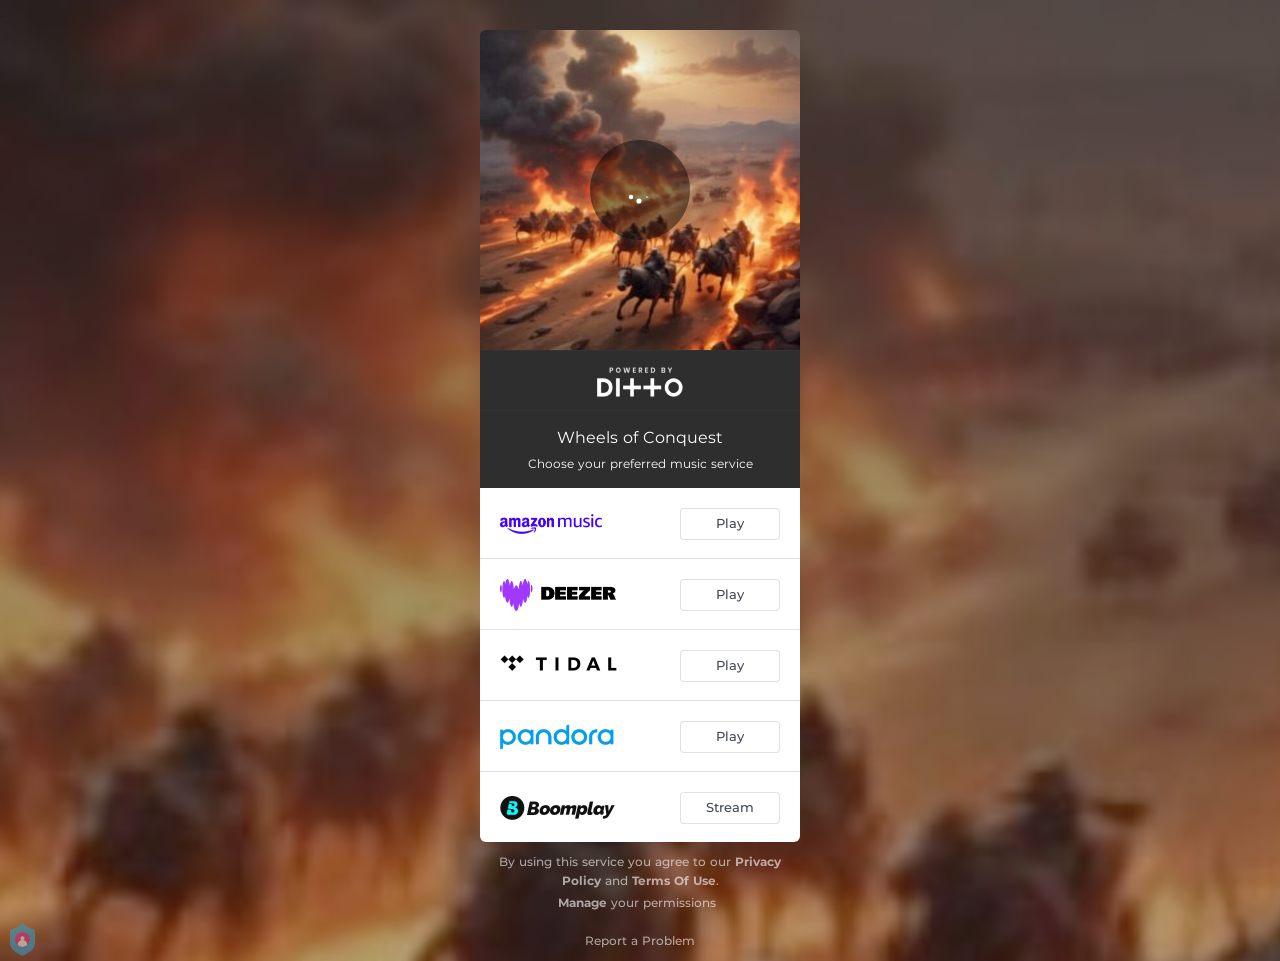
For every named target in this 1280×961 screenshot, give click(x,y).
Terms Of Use (674, 880)
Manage (582, 902)
